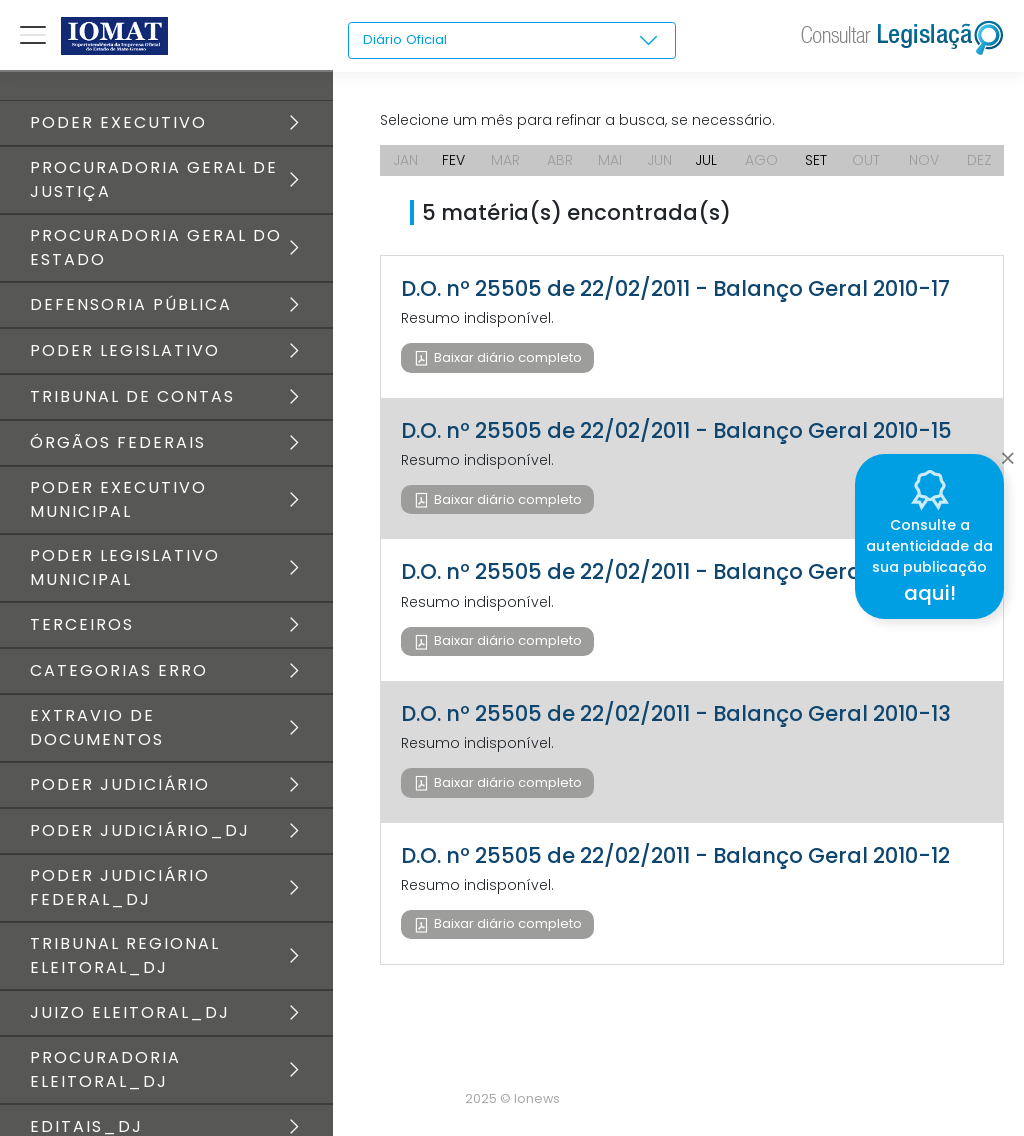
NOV (924, 160)
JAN (405, 160)
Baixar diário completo (506, 357)
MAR (505, 160)
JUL (706, 160)
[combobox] (512, 41)
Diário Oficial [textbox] (407, 40)
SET (816, 160)
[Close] (1007, 452)
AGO (761, 160)
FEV (453, 160)
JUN (659, 160)
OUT (866, 160)
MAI (610, 160)
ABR (560, 160)
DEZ (979, 160)
